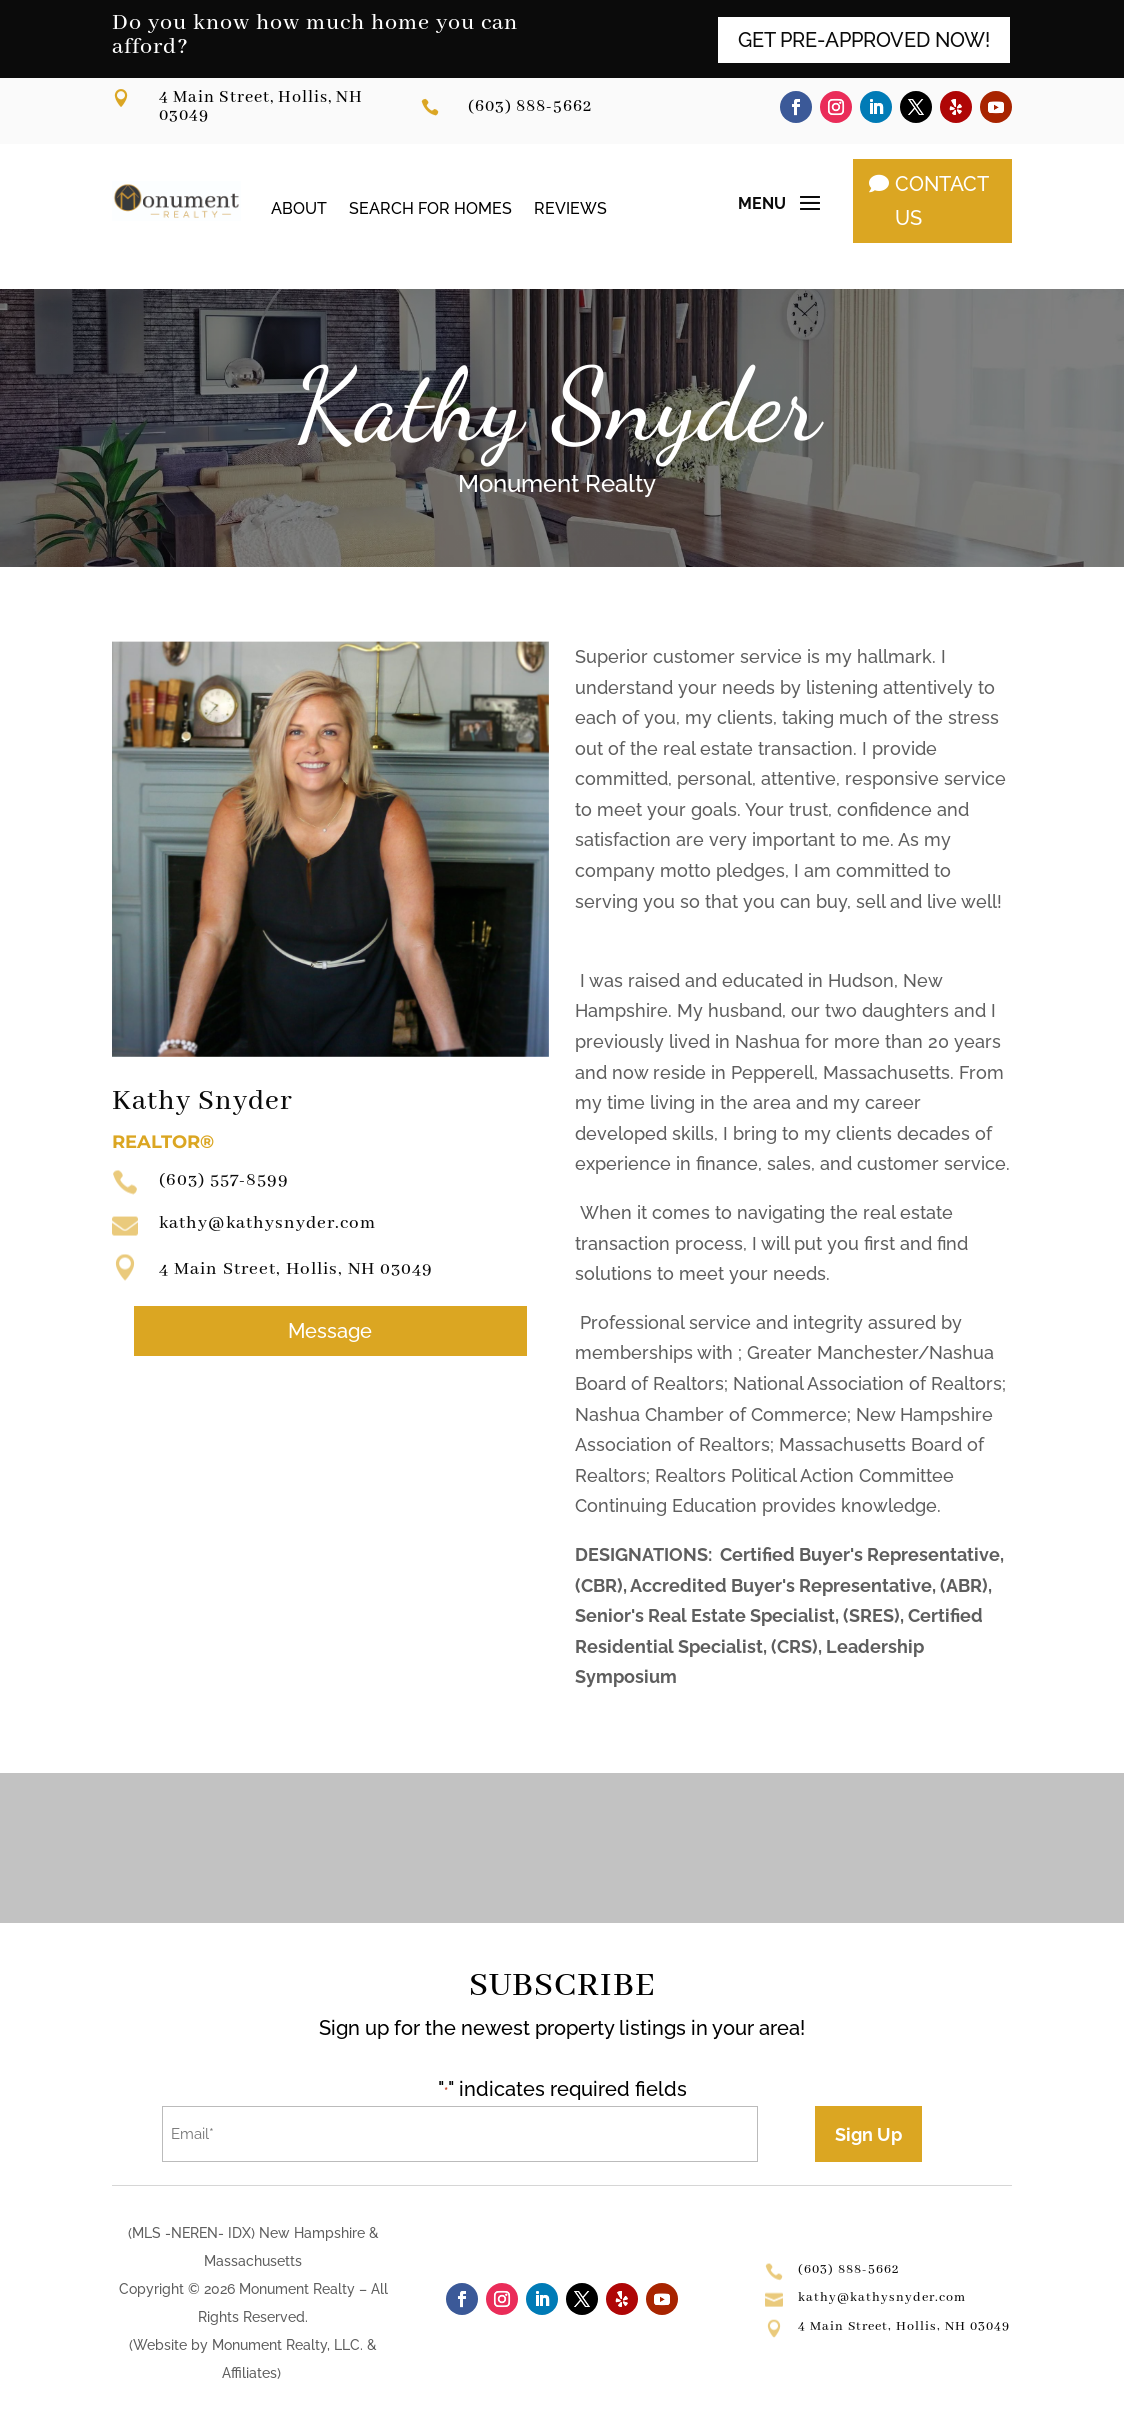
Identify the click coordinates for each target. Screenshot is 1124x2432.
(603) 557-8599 (224, 1180)
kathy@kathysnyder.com (267, 1223)
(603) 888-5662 (530, 106)
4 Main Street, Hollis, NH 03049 (261, 106)
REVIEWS (570, 207)
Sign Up (868, 2134)
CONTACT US (942, 201)
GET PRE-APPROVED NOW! (864, 40)
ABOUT (299, 207)
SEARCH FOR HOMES (430, 207)
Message (330, 1331)
